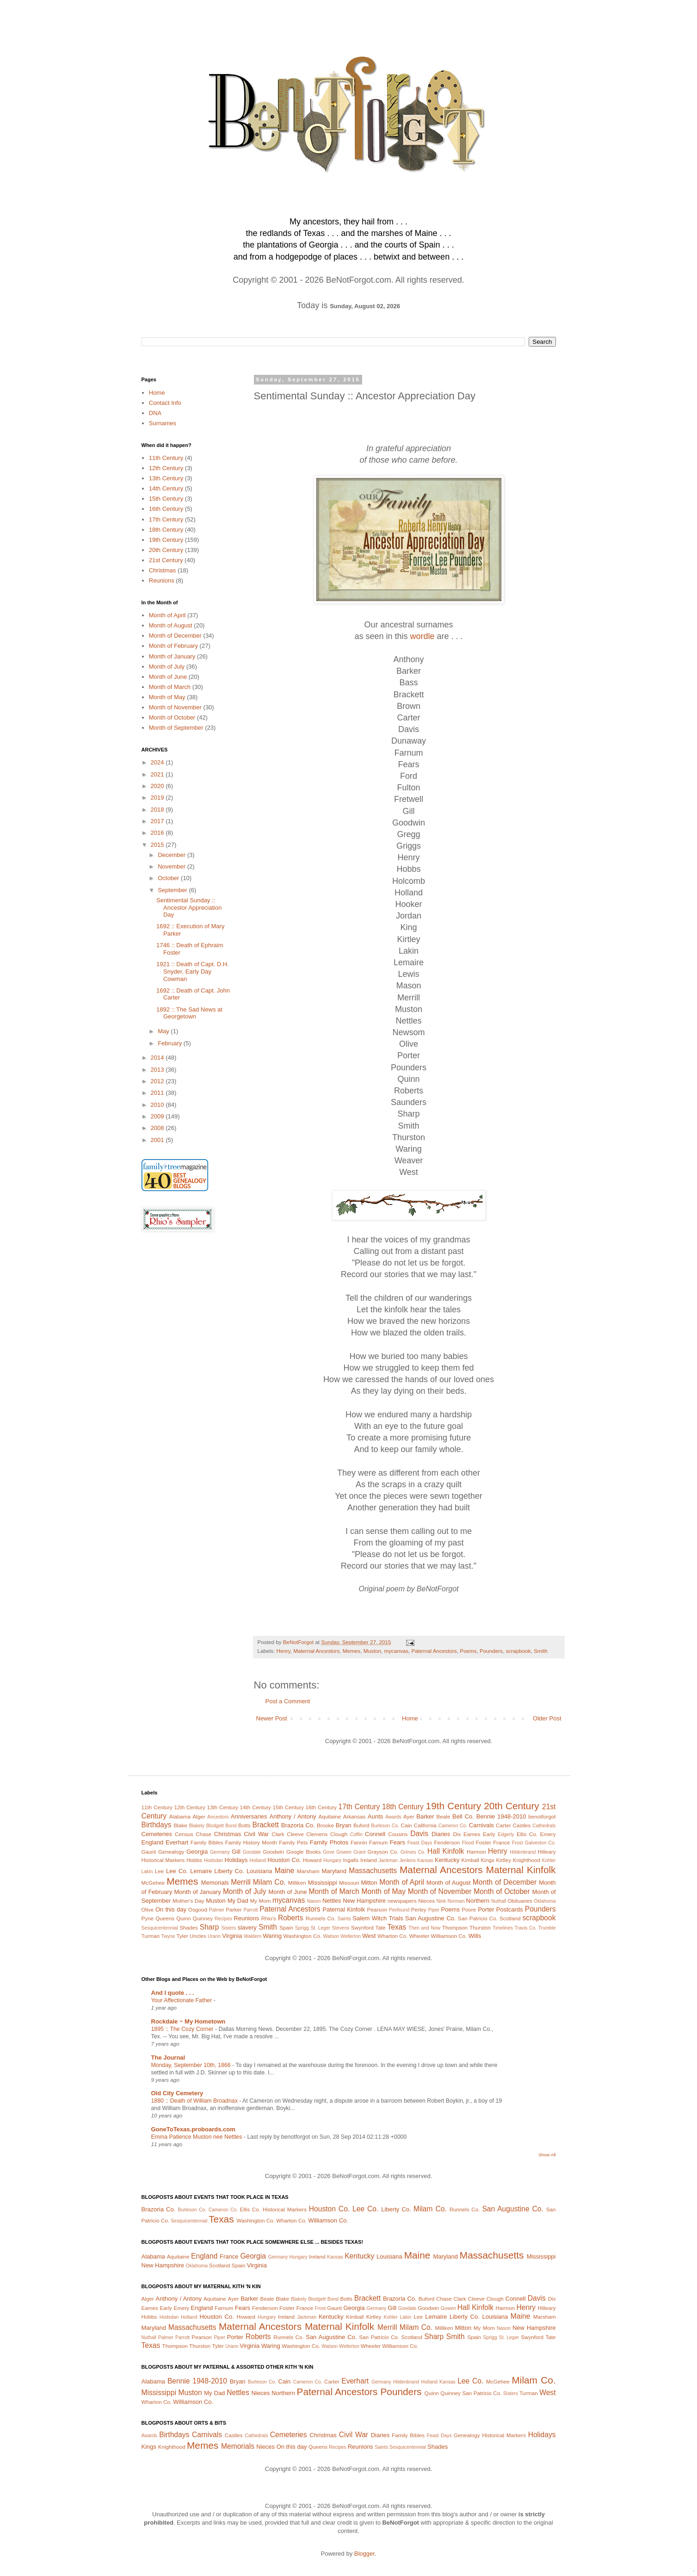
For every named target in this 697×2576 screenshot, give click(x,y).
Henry (283, 1651)
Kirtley (503, 1860)
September (173, 890)
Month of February (173, 645)
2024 (158, 762)
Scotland (510, 1918)
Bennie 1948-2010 (501, 1816)
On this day (170, 1909)
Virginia (232, 1935)
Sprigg (302, 1927)
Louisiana (259, 1871)
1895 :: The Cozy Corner (183, 2029)
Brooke (325, 1825)
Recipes (223, 1918)
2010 (158, 1104)
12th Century (166, 468)
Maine (284, 1871)
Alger (198, 1816)
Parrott (251, 1909)
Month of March (170, 686)
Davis (419, 1833)
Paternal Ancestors (434, 1651)
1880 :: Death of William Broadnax (195, 2101)
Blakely (197, 1825)
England (153, 1842)
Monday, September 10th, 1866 (191, 2065)
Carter (503, 1825)
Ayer (408, 1816)
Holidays (236, 1859)
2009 (158, 1116)
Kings (487, 1860)
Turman (151, 1936)
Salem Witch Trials (377, 1918)
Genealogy (171, 1852)
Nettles (331, 1900)
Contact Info (165, 402)
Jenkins (407, 1860)
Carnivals (481, 1825)
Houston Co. (284, 1859)
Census (184, 1834)
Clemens (316, 1834)
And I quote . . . (172, 1992)
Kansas (425, 1860)
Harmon (476, 1852)
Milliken (297, 1883)
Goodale (252, 1852)
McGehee (153, 1883)
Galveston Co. (540, 1842)
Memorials (215, 1882)
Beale (443, 1816)
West (369, 1935)
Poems (468, 1651)
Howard (312, 1860)
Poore (469, 1909)
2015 (158, 844)
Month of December (175, 635)
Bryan (344, 1825)
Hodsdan (213, 1860)
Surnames (162, 423)
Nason (314, 1901)
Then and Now (424, 1927)
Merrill (240, 1882)
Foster (483, 1842)
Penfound (399, 1909)
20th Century (166, 549)
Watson (331, 1936)
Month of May (167, 697)
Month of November (175, 707)
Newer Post (271, 1718)
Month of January (172, 656)
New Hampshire (364, 1900)
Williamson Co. (449, 1936)
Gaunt (149, 1852)
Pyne (148, 1918)
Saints (344, 1918)
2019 (158, 797)
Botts (244, 1825)
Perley (418, 1909)
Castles (521, 1825)
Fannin (359, 1842)
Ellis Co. (527, 1834)
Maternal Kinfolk (521, 1869)
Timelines (503, 1927)
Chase (203, 1834)
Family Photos (329, 1842)
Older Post (547, 1718)
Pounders (491, 1651)
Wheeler (419, 1936)
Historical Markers (163, 1860)
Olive (148, 1909)
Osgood (197, 1909)
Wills (475, 1935)
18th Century (166, 529)
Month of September (176, 727)
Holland (258, 1860)
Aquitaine (329, 1816)
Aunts (375, 1816)
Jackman (388, 1860)
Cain (406, 1825)
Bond (230, 1825)
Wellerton (350, 1936)
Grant (359, 1852)
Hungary (332, 1860)
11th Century (166, 457)
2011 (158, 1092)
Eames (471, 1834)
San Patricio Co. (478, 1918)
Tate (381, 1927)
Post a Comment (287, 1701)
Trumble (547, 1927)
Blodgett (215, 1825)
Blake (180, 1825)
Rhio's (268, 1918)
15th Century (166, 498)
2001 (158, 1139)
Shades (188, 1927)
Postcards (509, 1909)
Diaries (441, 1834)
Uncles (198, 1936)
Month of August (170, 625)
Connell (375, 1834)
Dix (457, 1834)
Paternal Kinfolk (344, 1909)
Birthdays (157, 1825)
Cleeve (295, 1834)
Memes (351, 1651)
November (172, 866)
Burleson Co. (385, 1825)
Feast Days (419, 1842)
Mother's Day (188, 1901)
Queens (164, 1918)
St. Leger (320, 1927)
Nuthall (498, 1901)
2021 (158, 774)
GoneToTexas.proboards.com (193, 2129)
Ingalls (351, 1860)
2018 (158, 809)
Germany (220, 1852)
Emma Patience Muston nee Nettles (197, 2137)
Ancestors (217, 1816)
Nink (441, 1901)
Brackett (266, 1825)
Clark (277, 1834)
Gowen (344, 1852)
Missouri (349, 1883)
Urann (214, 1936)
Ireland (368, 1860)
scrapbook (518, 1651)
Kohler (549, 1860)
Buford (361, 1825)
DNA (155, 413)
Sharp (209, 1927)
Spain (286, 1927)
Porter (486, 1909)
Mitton (369, 1882)
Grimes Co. (413, 1852)
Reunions (161, 580)
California (424, 1825)
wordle (422, 636)
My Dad (238, 1900)
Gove (328, 1852)
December (172, 854)
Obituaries (519, 1901)
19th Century (166, 539)
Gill (236, 1851)
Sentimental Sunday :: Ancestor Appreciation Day (189, 907)
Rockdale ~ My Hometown (188, 2021)
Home (410, 1718)
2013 (158, 1069)
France (501, 1842)
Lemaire (201, 1871)
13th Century (166, 478)
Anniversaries (249, 1816)
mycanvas (396, 1651)
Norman (455, 1901)
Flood (468, 1842)
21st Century (166, 560)
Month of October (172, 717)
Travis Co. (526, 1927)
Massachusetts (373, 1871)
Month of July (167, 666)
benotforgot (541, 1816)
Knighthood (526, 1860)
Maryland (334, 1871)
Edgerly (506, 1834)
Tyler (182, 1936)
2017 (158, 821)
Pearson (377, 1909)
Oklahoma (544, 1901)
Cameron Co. (452, 1825)
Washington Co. (303, 1936)
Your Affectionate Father (182, 2000)
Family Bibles (207, 1842)
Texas (397, 1927)
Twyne (168, 1936)
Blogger (364, 2553)
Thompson (455, 1927)
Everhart (177, 1842)
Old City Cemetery (177, 2093)
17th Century (166, 519)
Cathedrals (543, 1825)
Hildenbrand (523, 1852)
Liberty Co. (229, 1871)
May (164, 1031)
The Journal (168, 2057)
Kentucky (447, 1859)
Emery (548, 1834)
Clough (338, 1834)
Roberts (290, 1918)
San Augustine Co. (430, 1918)
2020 (158, 785)
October (169, 878)
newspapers (402, 1901)
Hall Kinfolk (445, 1851)
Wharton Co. (392, 1936)
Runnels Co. (321, 1918)
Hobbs (194, 1860)
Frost (517, 1842)
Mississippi (322, 1882)
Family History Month (251, 1842)
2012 (158, 1081)
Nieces (426, 1901)
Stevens (341, 1927)
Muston (372, 1651)
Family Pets (293, 1842)
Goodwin (273, 1852)
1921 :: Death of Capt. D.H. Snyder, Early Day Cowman (192, 971)
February (171, 1043)
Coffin (356, 1834)
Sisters (228, 1927)
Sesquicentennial (160, 1927)
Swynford (362, 1927)
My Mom (260, 1901)
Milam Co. (269, 1882)
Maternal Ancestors (316, 1651)
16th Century (166, 508)
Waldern (252, 1936)
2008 (158, 1127)
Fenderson (447, 1842)
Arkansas (354, 1816)
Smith (541, 1651)
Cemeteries (157, 1834)
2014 (158, 1057)
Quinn (183, 1918)
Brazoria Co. (298, 1825)
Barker (425, 1816)
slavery (247, 1927)
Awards (393, 1816)
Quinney (202, 1918)
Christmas (162, 570)
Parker (233, 1909)
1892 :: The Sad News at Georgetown (189, 1013)
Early (489, 1834)
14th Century (166, 488)
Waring (272, 1935)
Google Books (303, 1852)
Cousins (397, 1834)
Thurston (480, 1927)
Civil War (256, 1834)
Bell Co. (463, 1816)
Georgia (197, 1851)
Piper (433, 1909)
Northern (478, 1900)
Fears (397, 1842)
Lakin (147, 1871)
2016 (158, 832)
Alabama (180, 1816)
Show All (546, 2154)
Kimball (470, 1860)
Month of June (168, 676)
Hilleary (547, 1852)
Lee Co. (177, 1871)
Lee (159, 1871)
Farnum (378, 1842)
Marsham (308, 1871)
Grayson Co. (383, 1852)
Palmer (216, 1909)
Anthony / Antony (292, 1816)
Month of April (167, 615)
